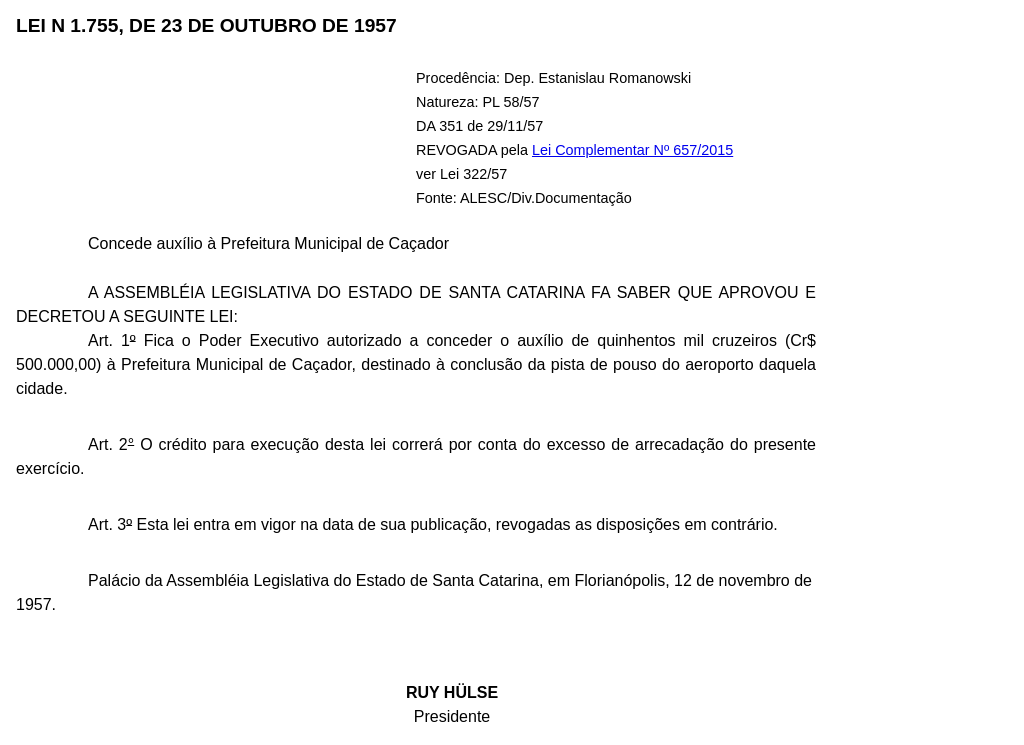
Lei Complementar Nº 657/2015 (632, 150)
